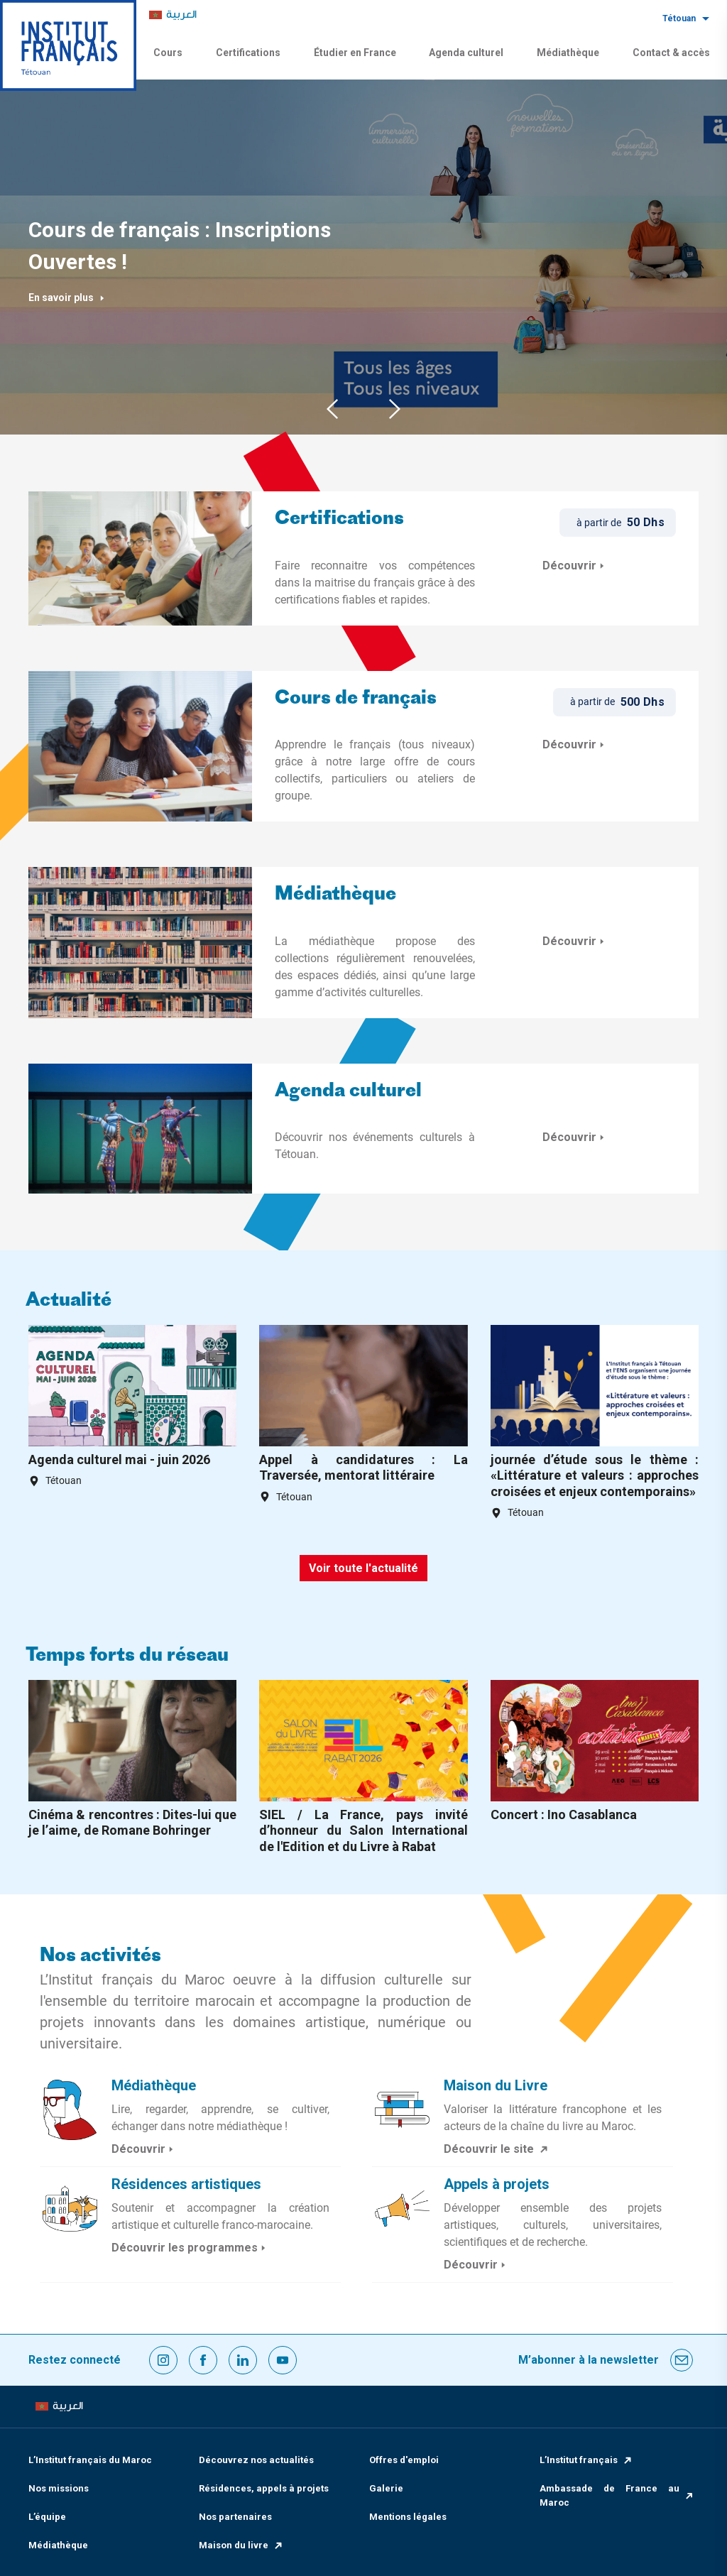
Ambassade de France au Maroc (617, 2495)
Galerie (386, 2488)
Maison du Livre (495, 2085)
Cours (167, 52)
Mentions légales (408, 2516)
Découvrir (575, 565)
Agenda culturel (466, 52)
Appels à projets (497, 2184)
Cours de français (356, 699)
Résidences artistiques (186, 2184)
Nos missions (58, 2488)
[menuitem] (173, 15)
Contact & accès (671, 52)
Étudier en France (355, 52)
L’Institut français (586, 2460)
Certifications (248, 52)
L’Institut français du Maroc (90, 2460)
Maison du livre (241, 2545)
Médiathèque (568, 52)
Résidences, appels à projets (264, 2488)
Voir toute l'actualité (363, 1568)
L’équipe (47, 2516)
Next (394, 408)
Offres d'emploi (404, 2460)
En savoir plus (66, 297)
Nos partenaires (235, 2516)
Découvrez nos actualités (256, 2460)
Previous (332, 408)
